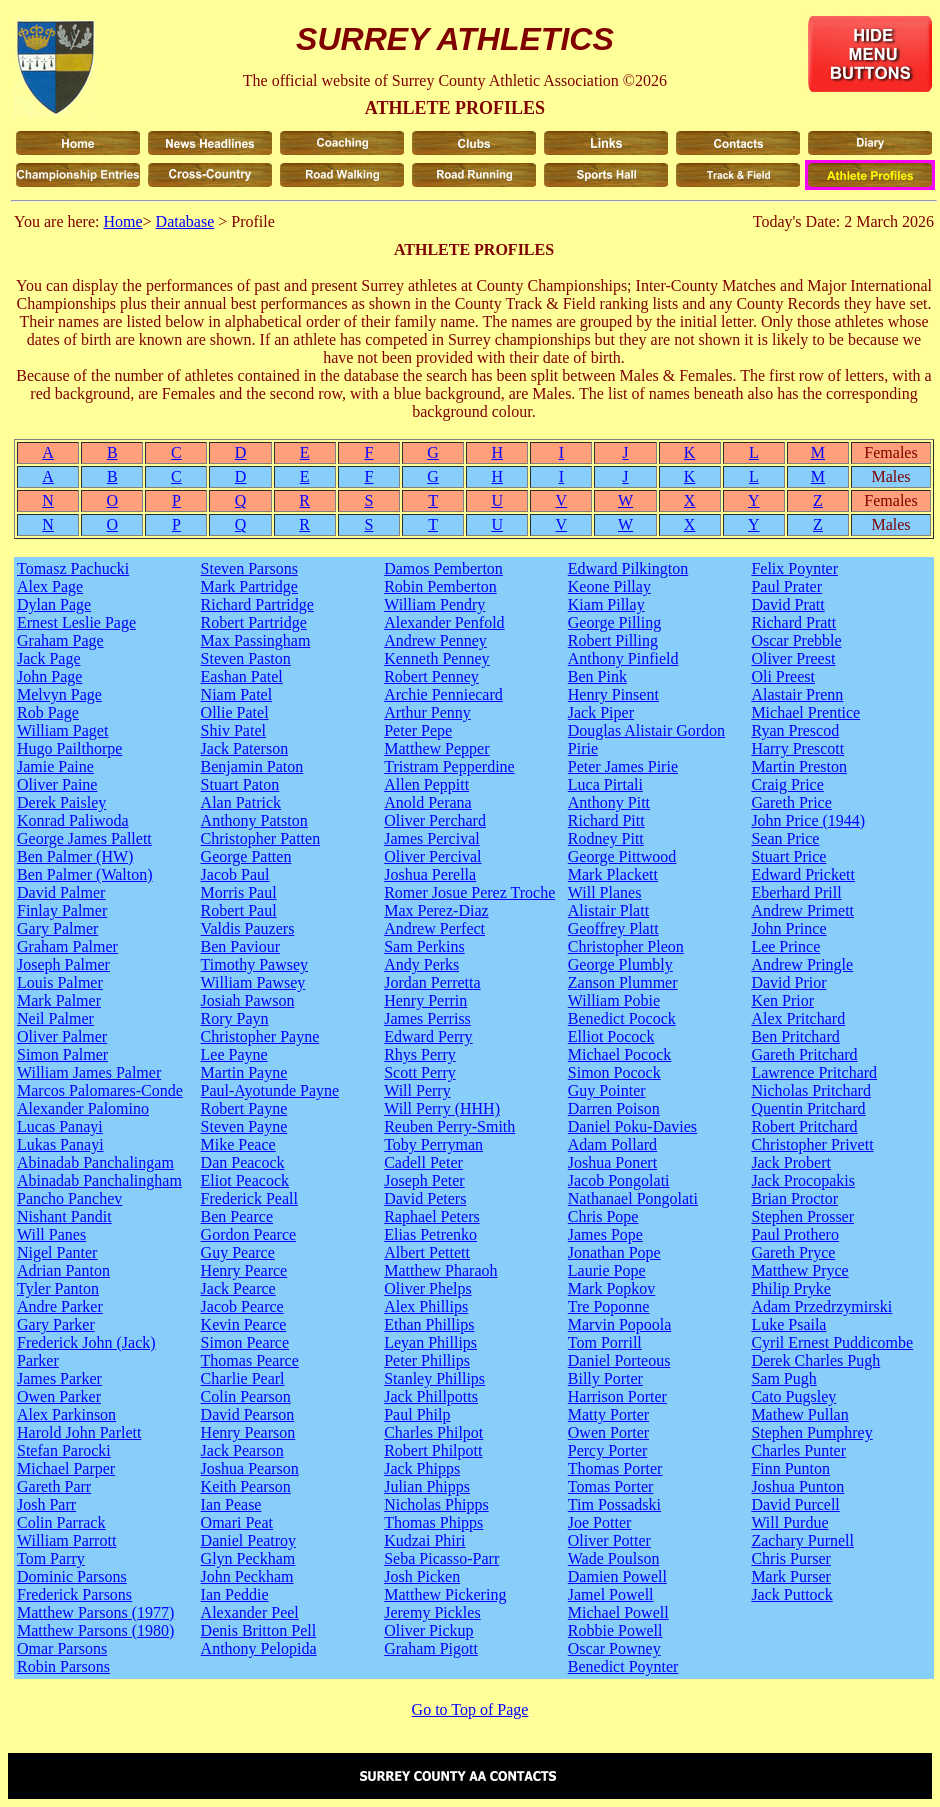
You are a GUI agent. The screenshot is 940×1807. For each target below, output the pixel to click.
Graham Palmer (67, 946)
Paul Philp (417, 1414)
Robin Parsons (63, 1666)
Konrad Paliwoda (73, 820)
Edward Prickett (803, 874)
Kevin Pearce (244, 1324)
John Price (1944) (808, 820)
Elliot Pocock (611, 1036)
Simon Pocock (614, 1072)
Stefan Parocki (64, 1450)
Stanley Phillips (434, 1378)
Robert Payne (244, 1108)
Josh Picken (422, 1576)
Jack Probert (791, 1162)
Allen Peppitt (426, 784)
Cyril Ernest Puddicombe (832, 1342)
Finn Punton (790, 1468)
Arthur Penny (427, 712)
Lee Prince (785, 946)
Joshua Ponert (612, 1162)
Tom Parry (51, 1558)
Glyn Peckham (248, 1558)
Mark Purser (791, 1576)
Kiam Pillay (606, 604)
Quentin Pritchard (808, 1108)
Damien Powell (617, 1576)
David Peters (425, 1198)
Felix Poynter (794, 568)
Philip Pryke (791, 1288)
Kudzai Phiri (424, 1540)
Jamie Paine (55, 766)
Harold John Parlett (79, 1432)
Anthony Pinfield (623, 658)
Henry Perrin (425, 1000)
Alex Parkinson (66, 1414)
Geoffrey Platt (613, 928)
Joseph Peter (424, 1180)
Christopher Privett (812, 1144)
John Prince (788, 928)
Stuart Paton (240, 784)
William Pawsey (253, 982)
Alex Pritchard (798, 1018)
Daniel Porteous (619, 1360)
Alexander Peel (250, 1612)
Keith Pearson (246, 1486)
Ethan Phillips (429, 1324)
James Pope (605, 1234)
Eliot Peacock (245, 1180)
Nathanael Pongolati (633, 1198)
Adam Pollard (612, 1144)
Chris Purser (791, 1558)
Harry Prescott (797, 748)
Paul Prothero (795, 1234)
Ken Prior (782, 1000)
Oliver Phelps (428, 1288)
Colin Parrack (61, 1522)
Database (185, 221)
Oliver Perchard (435, 820)
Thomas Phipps (433, 1522)
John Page (49, 676)
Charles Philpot (433, 1432)
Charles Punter (798, 1450)
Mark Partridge (249, 586)
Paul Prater (786, 586)
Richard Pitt (606, 820)
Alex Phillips (426, 1306)
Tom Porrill (605, 1342)
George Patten (246, 856)
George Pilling (614, 622)
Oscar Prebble (796, 640)
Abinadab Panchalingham (99, 1180)
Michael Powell (618, 1612)
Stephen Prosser (802, 1216)
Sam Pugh (783, 1378)
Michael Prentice (805, 712)
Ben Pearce (237, 1216)
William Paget (62, 730)
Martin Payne (244, 1072)
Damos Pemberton (443, 568)
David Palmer (61, 892)
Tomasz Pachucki (73, 568)
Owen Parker (59, 1396)
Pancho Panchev (69, 1198)
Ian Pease (231, 1504)
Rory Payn (235, 1018)
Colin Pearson (246, 1396)
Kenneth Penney (436, 658)
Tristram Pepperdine (449, 766)
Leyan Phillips (430, 1342)
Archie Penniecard (443, 694)
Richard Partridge (257, 604)
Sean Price (785, 838)
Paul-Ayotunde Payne (270, 1090)
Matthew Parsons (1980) (95, 1630)
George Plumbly (620, 964)
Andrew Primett (802, 910)
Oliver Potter (609, 1540)
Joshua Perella (430, 874)
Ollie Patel (235, 712)
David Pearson (248, 1414)
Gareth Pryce (793, 1252)
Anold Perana (428, 802)
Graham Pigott (431, 1648)
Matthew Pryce (799, 1270)
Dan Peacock (243, 1162)
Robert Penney (431, 676)
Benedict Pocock (622, 1018)
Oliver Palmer (62, 1036)
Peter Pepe (418, 730)
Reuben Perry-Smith (449, 1126)
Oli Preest (783, 676)
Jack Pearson (242, 1450)
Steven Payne (244, 1126)
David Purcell (795, 1504)
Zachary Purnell (802, 1540)
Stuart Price (788, 856)
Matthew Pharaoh (440, 1270)
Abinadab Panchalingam (95, 1162)
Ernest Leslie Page (76, 622)
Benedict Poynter (623, 1666)
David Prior (788, 982)
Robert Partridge (254, 622)
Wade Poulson (614, 1558)
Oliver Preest (793, 658)
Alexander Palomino (83, 1108)
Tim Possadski (614, 1504)
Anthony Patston (254, 820)
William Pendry (434, 604)
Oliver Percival (432, 856)
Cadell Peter (423, 1162)
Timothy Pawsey (254, 964)
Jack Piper (601, 712)
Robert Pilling (613, 640)
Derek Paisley (61, 802)
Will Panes (51, 1234)
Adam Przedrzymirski (821, 1306)
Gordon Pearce (249, 1234)
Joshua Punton (797, 1486)
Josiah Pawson (248, 1000)
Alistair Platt (608, 910)
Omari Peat (237, 1522)
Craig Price (787, 784)
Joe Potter (600, 1522)
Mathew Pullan (799, 1414)
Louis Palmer (60, 982)
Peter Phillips (427, 1360)
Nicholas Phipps (436, 1504)
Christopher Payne (260, 1036)
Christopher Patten (261, 838)
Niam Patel (237, 694)
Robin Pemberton (440, 586)
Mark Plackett (613, 874)
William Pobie (614, 1000)
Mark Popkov (612, 1288)
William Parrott (66, 1540)
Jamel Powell (611, 1594)
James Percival (432, 838)
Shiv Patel (233, 730)
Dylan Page (54, 604)
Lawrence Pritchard (814, 1072)
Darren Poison (614, 1108)
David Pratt (787, 604)
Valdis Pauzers (248, 928)
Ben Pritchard (795, 1036)
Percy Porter (608, 1450)
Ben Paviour (241, 946)
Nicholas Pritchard (811, 1090)
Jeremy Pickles (432, 1612)
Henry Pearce (244, 1270)
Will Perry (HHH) (442, 1108)
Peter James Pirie (623, 766)
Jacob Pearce (242, 1306)
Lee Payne (234, 1054)
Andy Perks (421, 964)
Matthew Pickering (445, 1594)
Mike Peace (238, 1144)
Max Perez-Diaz (436, 910)
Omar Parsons (62, 1648)
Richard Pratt (793, 622)
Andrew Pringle (802, 964)
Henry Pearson (248, 1432)
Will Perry (417, 1090)
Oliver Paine (57, 784)
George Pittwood (622, 856)
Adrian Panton (63, 1270)
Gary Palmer (57, 928)
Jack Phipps (422, 1468)
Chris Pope (603, 1216)
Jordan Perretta (432, 982)
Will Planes (605, 892)
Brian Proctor (794, 1198)
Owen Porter (608, 1432)
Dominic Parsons (72, 1576)
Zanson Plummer (623, 982)
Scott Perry (420, 1072)
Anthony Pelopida (259, 1648)
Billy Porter (605, 1378)
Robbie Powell (615, 1630)
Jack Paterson (245, 748)
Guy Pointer (607, 1090)
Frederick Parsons (74, 1594)
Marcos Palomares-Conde (100, 1090)
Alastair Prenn (797, 694)
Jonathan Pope (614, 1252)
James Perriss (427, 1018)
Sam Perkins (424, 946)
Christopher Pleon (626, 946)
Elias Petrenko (430, 1234)
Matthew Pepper (436, 748)
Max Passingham (256, 640)
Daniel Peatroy (249, 1540)
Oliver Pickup (428, 1630)
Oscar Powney (614, 1648)
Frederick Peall (249, 1198)
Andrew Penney (435, 640)
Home (122, 221)
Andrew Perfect (434, 928)
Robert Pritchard (804, 1126)
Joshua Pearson (250, 1468)
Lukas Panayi (60, 1144)
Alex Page (50, 586)
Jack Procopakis (803, 1180)
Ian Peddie (235, 1594)
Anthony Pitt (609, 802)
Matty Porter (608, 1414)
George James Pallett (84, 838)
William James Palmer (89, 1072)
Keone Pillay (609, 586)
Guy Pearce (238, 1252)
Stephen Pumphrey (811, 1432)
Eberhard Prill (796, 892)
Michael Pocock (620, 1054)
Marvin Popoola (620, 1324)
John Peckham (247, 1576)
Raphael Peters (432, 1216)
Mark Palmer (59, 1000)
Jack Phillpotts (431, 1396)
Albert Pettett (427, 1252)
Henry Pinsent (613, 694)
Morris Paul (239, 892)
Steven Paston (246, 658)
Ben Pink (597, 676)
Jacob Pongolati (619, 1180)
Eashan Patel (242, 676)
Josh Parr (46, 1504)
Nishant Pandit (64, 1216)
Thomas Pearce (250, 1360)
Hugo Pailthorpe (69, 748)
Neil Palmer (55, 1018)
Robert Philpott (433, 1450)
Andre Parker (60, 1306)
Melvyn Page (59, 694)
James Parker (59, 1378)
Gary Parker (56, 1324)
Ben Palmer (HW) (75, 856)
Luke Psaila (788, 1324)
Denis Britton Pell (259, 1630)
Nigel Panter (57, 1252)
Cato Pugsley (793, 1396)
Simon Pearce (245, 1342)
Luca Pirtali (605, 784)
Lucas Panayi (60, 1126)
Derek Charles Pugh (815, 1360)
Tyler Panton (58, 1288)
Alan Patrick (241, 802)
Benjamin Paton (252, 766)
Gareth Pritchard (804, 1054)
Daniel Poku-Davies (632, 1126)
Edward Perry (428, 1036)
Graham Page (60, 640)
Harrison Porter (617, 1396)
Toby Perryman (433, 1144)
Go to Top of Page (470, 1709)
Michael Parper (66, 1468)
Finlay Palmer (62, 910)
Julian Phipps (427, 1486)
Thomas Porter (615, 1468)
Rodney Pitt (606, 838)
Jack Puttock (791, 1594)
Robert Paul (239, 910)
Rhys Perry (420, 1054)
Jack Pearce (238, 1288)
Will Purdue (789, 1522)
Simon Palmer (62, 1054)
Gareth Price (791, 802)
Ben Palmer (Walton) (85, 874)
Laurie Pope (607, 1270)
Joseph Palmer (63, 964)
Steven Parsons (249, 568)
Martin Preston (799, 766)
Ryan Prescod (795, 730)
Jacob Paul (235, 874)
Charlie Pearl (243, 1378)
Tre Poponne (609, 1306)
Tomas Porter (611, 1486)
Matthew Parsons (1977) (95, 1612)
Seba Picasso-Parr (441, 1558)
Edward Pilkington (628, 568)
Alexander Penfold (444, 622)
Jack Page (49, 658)
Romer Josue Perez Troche (469, 892)
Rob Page (48, 712)
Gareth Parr (54, 1486)
